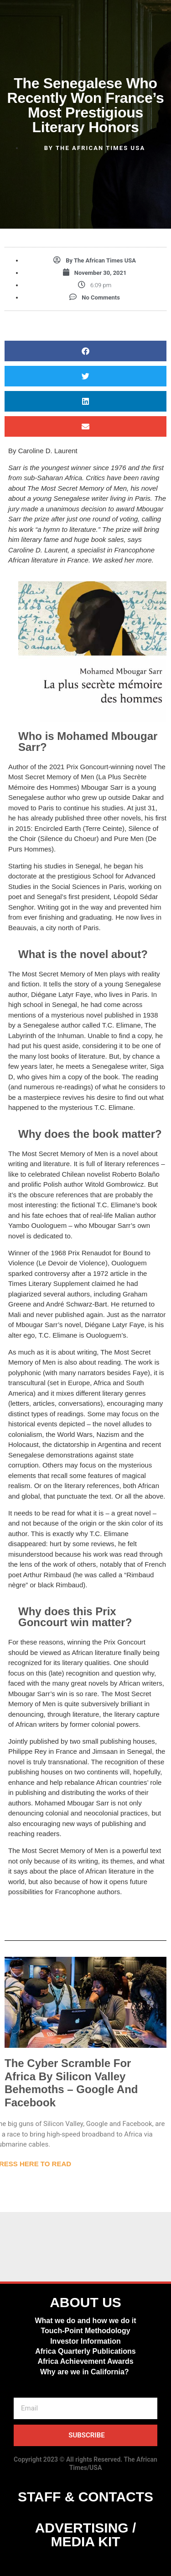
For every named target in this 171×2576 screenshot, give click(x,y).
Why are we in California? (85, 2372)
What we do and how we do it (85, 2320)
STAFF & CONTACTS (85, 2496)
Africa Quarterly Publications (85, 2351)
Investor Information (85, 2341)
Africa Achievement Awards (85, 2361)
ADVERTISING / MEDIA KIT (85, 2534)
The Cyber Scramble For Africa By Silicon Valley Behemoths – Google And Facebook (71, 2083)
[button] (85, 351)
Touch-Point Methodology (85, 2331)
